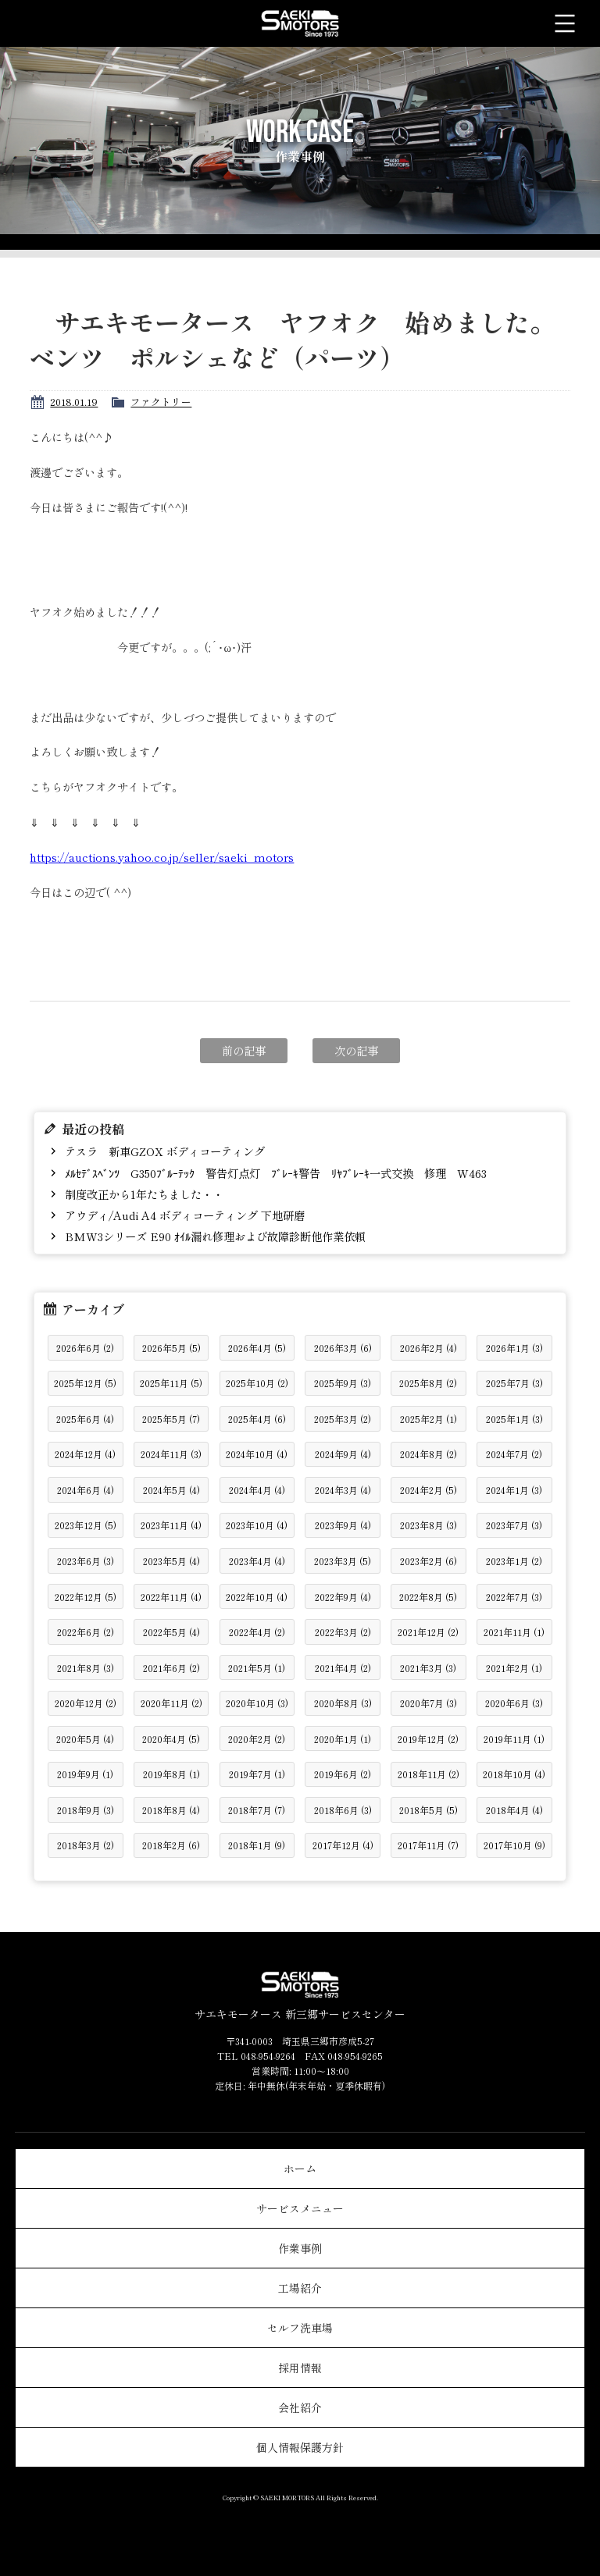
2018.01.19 (74, 401)
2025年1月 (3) (514, 1418)
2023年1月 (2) (514, 1560)
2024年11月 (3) (171, 1454)
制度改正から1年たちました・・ (142, 1194)
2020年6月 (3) (514, 1703)
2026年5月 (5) (171, 1347)
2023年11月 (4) (171, 1525)
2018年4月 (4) (514, 1809)
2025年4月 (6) (257, 1418)
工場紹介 (300, 2288)
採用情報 (300, 2367)
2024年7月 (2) (514, 1454)
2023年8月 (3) (428, 1525)
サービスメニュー (300, 2208)
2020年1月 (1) (342, 1738)
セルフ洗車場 (300, 2328)
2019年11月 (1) (514, 1738)
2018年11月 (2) (428, 1774)
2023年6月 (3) (85, 1560)
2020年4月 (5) (171, 1738)
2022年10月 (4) (257, 1596)
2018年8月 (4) (171, 1809)
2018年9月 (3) (85, 1809)
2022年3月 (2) (343, 1631)
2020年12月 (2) (85, 1703)
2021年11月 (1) (514, 1631)
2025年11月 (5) (171, 1382)
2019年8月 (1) (171, 1774)
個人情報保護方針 (300, 2447)
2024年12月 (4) (85, 1454)
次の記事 (356, 1050)
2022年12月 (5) (85, 1596)
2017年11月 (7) (428, 1845)
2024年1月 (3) (514, 1489)
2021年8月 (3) (85, 1667)
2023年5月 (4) (171, 1560)
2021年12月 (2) (428, 1631)
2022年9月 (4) (343, 1596)
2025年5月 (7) (171, 1418)
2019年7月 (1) (257, 1774)
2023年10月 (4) (257, 1525)
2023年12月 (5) (85, 1525)
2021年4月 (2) (343, 1667)
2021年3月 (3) (428, 1667)
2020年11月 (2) (171, 1703)
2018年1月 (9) (256, 1845)
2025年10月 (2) (257, 1382)
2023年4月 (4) (257, 1560)
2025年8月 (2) (428, 1382)
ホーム (300, 2168)
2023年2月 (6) (428, 1560)
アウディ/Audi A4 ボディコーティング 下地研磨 (183, 1215)
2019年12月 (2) (428, 1738)
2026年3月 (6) (343, 1347)
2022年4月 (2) (257, 1631)
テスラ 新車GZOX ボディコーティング (163, 1151)
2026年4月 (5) (257, 1347)
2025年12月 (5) (85, 1382)
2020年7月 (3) (428, 1703)
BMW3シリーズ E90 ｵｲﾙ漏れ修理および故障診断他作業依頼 (214, 1236)
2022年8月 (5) (428, 1596)
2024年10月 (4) (257, 1454)
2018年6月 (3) (343, 1809)
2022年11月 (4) (171, 1596)
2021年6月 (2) (171, 1667)
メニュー (564, 23)
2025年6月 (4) (85, 1418)
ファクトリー (160, 401)
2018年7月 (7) (256, 1809)
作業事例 (300, 2248)
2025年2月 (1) (428, 1418)
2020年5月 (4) (85, 1738)
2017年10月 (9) (514, 1845)
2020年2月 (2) (256, 1738)
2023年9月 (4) (343, 1525)
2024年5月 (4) (171, 1489)
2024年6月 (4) (85, 1489)
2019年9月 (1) (85, 1774)
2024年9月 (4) (343, 1454)
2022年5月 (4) (171, 1631)
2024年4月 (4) (257, 1489)
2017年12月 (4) (342, 1845)
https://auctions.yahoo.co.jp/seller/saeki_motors (162, 857)
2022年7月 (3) (514, 1596)
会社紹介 (300, 2407)
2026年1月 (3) (514, 1347)
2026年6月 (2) (85, 1347)
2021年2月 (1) (514, 1667)
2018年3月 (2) (85, 1845)
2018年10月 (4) (514, 1774)
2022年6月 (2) (85, 1631)
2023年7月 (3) (514, 1525)
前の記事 (244, 1050)
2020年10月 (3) (257, 1703)
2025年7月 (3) (514, 1382)
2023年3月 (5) (342, 1560)
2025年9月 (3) (342, 1382)
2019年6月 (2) (342, 1774)
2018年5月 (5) (428, 1809)
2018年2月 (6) (171, 1845)
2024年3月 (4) (343, 1489)
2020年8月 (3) (343, 1703)
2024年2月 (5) (428, 1489)
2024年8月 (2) (428, 1454)
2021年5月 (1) (256, 1667)
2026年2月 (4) (428, 1347)
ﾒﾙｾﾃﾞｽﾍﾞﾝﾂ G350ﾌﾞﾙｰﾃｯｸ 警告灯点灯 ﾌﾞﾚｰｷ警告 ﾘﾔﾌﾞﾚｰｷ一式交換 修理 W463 (274, 1172)
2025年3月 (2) (342, 1418)
